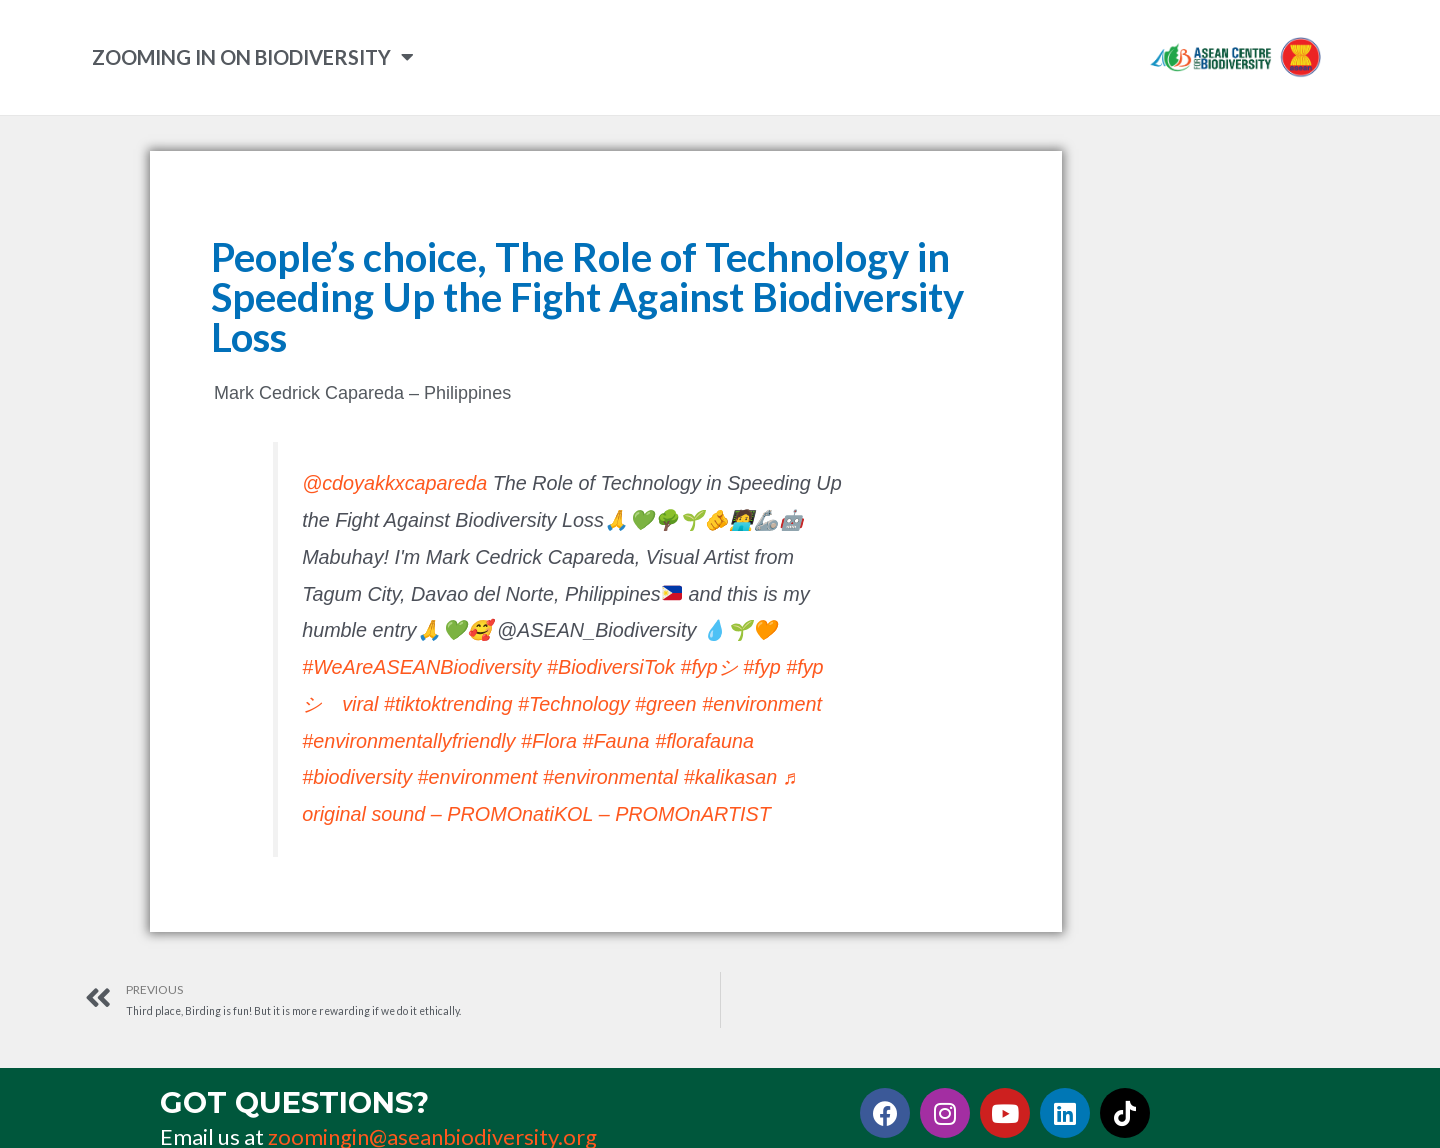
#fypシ (708, 666)
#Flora (549, 740)
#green (666, 703)
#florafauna (704, 740)
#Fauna (616, 740)
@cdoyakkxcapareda (394, 482)
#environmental (610, 776)
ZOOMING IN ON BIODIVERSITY (253, 57)
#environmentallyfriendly (408, 740)
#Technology (573, 703)
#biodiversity (357, 776)
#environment (762, 703)
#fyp (761, 666)
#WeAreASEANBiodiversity (421, 666)
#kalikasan (730, 776)
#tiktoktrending (448, 703)
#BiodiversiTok (611, 666)
